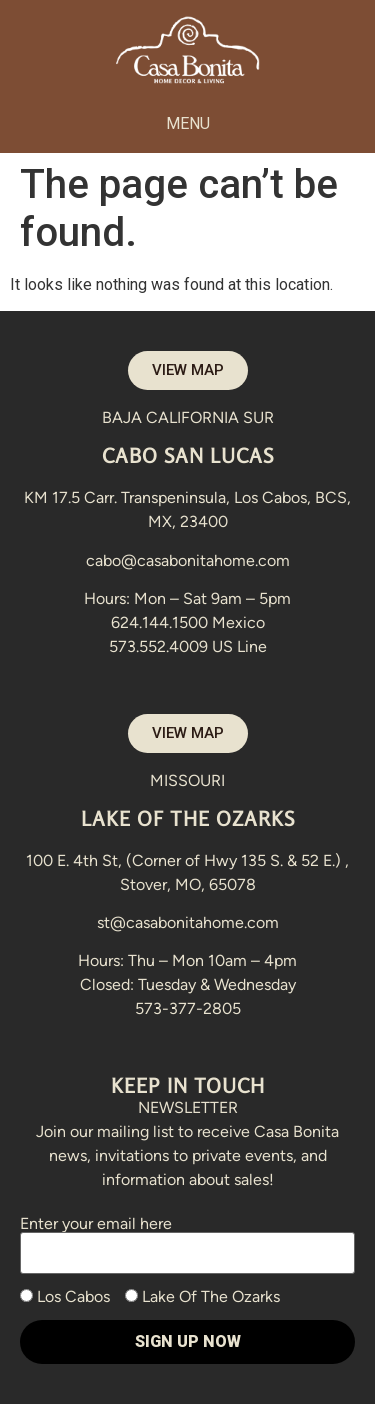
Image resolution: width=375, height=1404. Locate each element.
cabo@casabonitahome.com (188, 560)
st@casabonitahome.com (188, 922)
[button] (187, 124)
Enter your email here (187, 1238)
